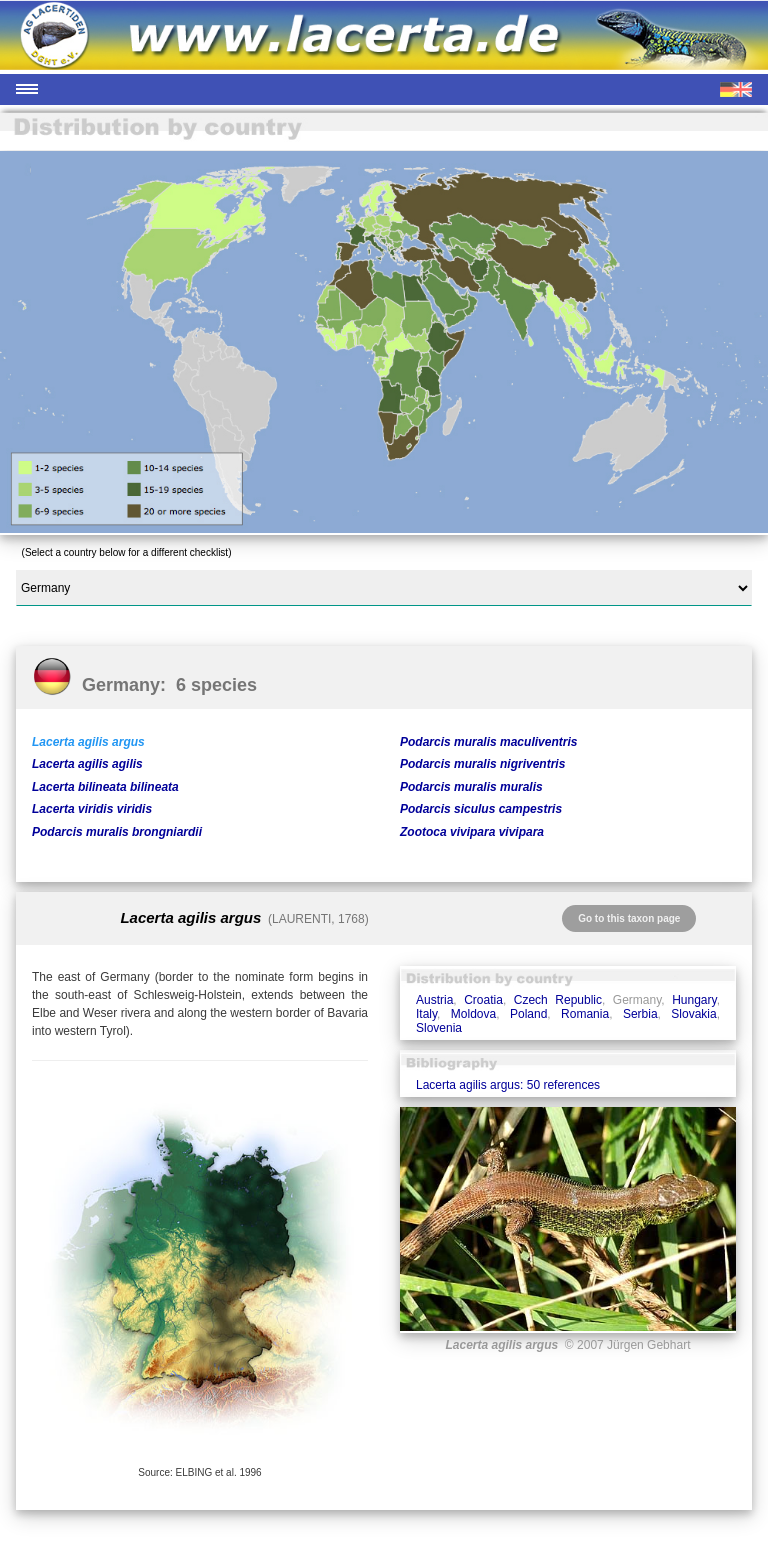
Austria (434, 1000)
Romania (585, 1014)
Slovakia (693, 1014)
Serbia (640, 1014)
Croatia (483, 1000)
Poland (528, 1014)
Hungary (694, 1000)
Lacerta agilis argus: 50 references (508, 1085)
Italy (426, 1014)
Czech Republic (558, 1000)
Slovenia (439, 1028)
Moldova (473, 1014)
